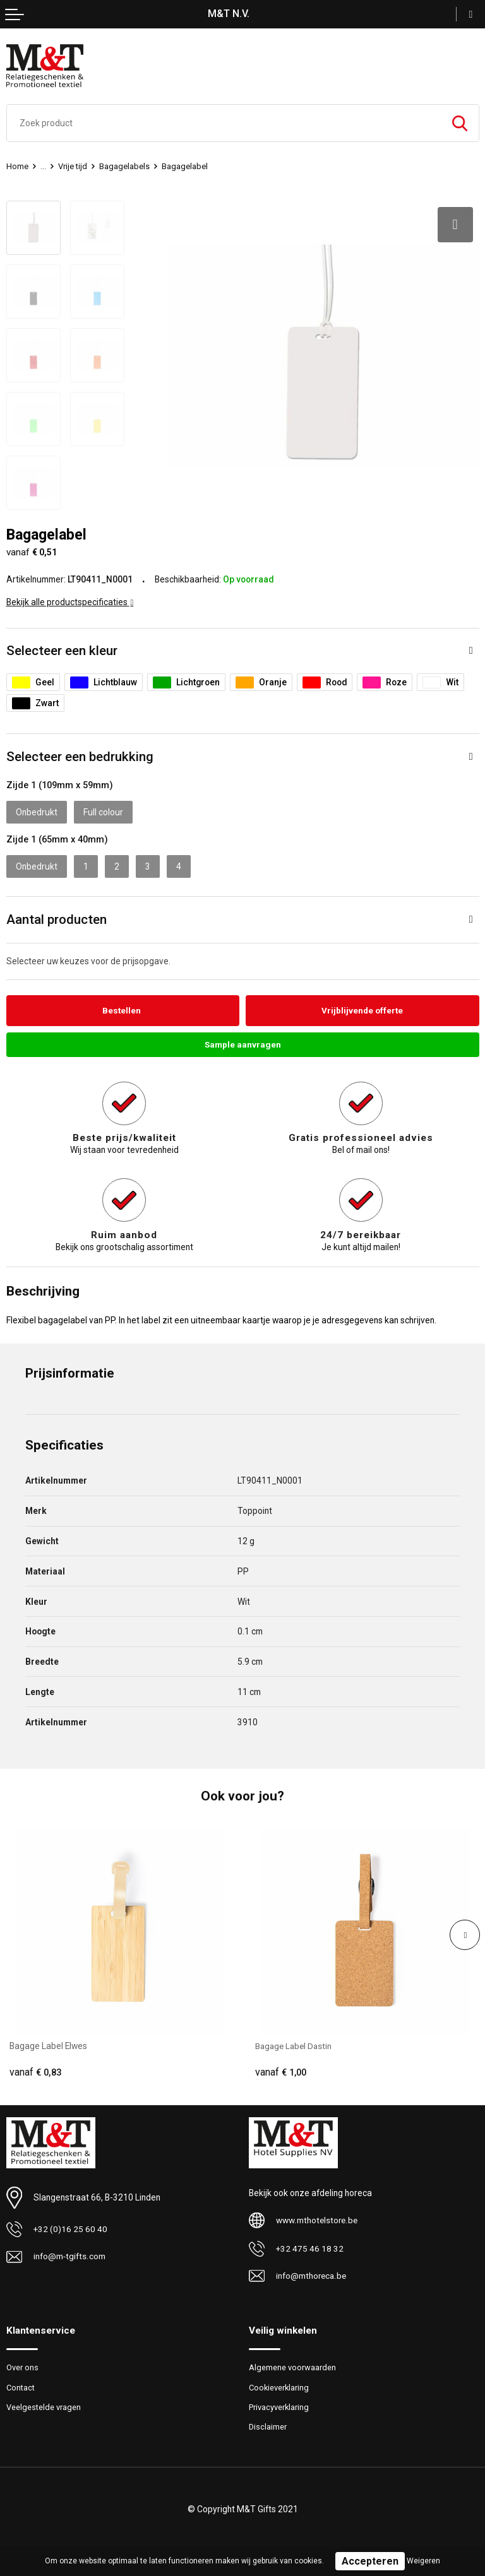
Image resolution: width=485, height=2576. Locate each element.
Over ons (22, 2367)
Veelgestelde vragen (43, 2407)
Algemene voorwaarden (292, 2367)
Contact (20, 2387)
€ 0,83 (35, 2072)
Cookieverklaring (280, 2387)
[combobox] (224, 123)
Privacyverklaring (279, 2407)
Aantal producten (56, 918)
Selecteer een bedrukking (79, 756)
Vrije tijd (72, 166)
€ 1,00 (281, 2072)
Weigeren (423, 2560)
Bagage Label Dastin (295, 2046)
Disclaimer (268, 2427)
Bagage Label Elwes (48, 2046)
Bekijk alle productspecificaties (70, 601)
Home (17, 166)
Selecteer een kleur (61, 650)
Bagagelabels (124, 166)
